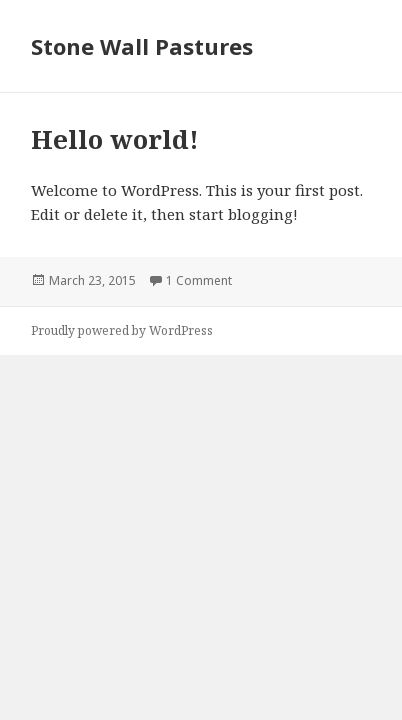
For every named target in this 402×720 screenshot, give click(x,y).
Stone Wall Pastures (142, 46)
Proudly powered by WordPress (122, 330)
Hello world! (115, 139)
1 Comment (199, 280)
